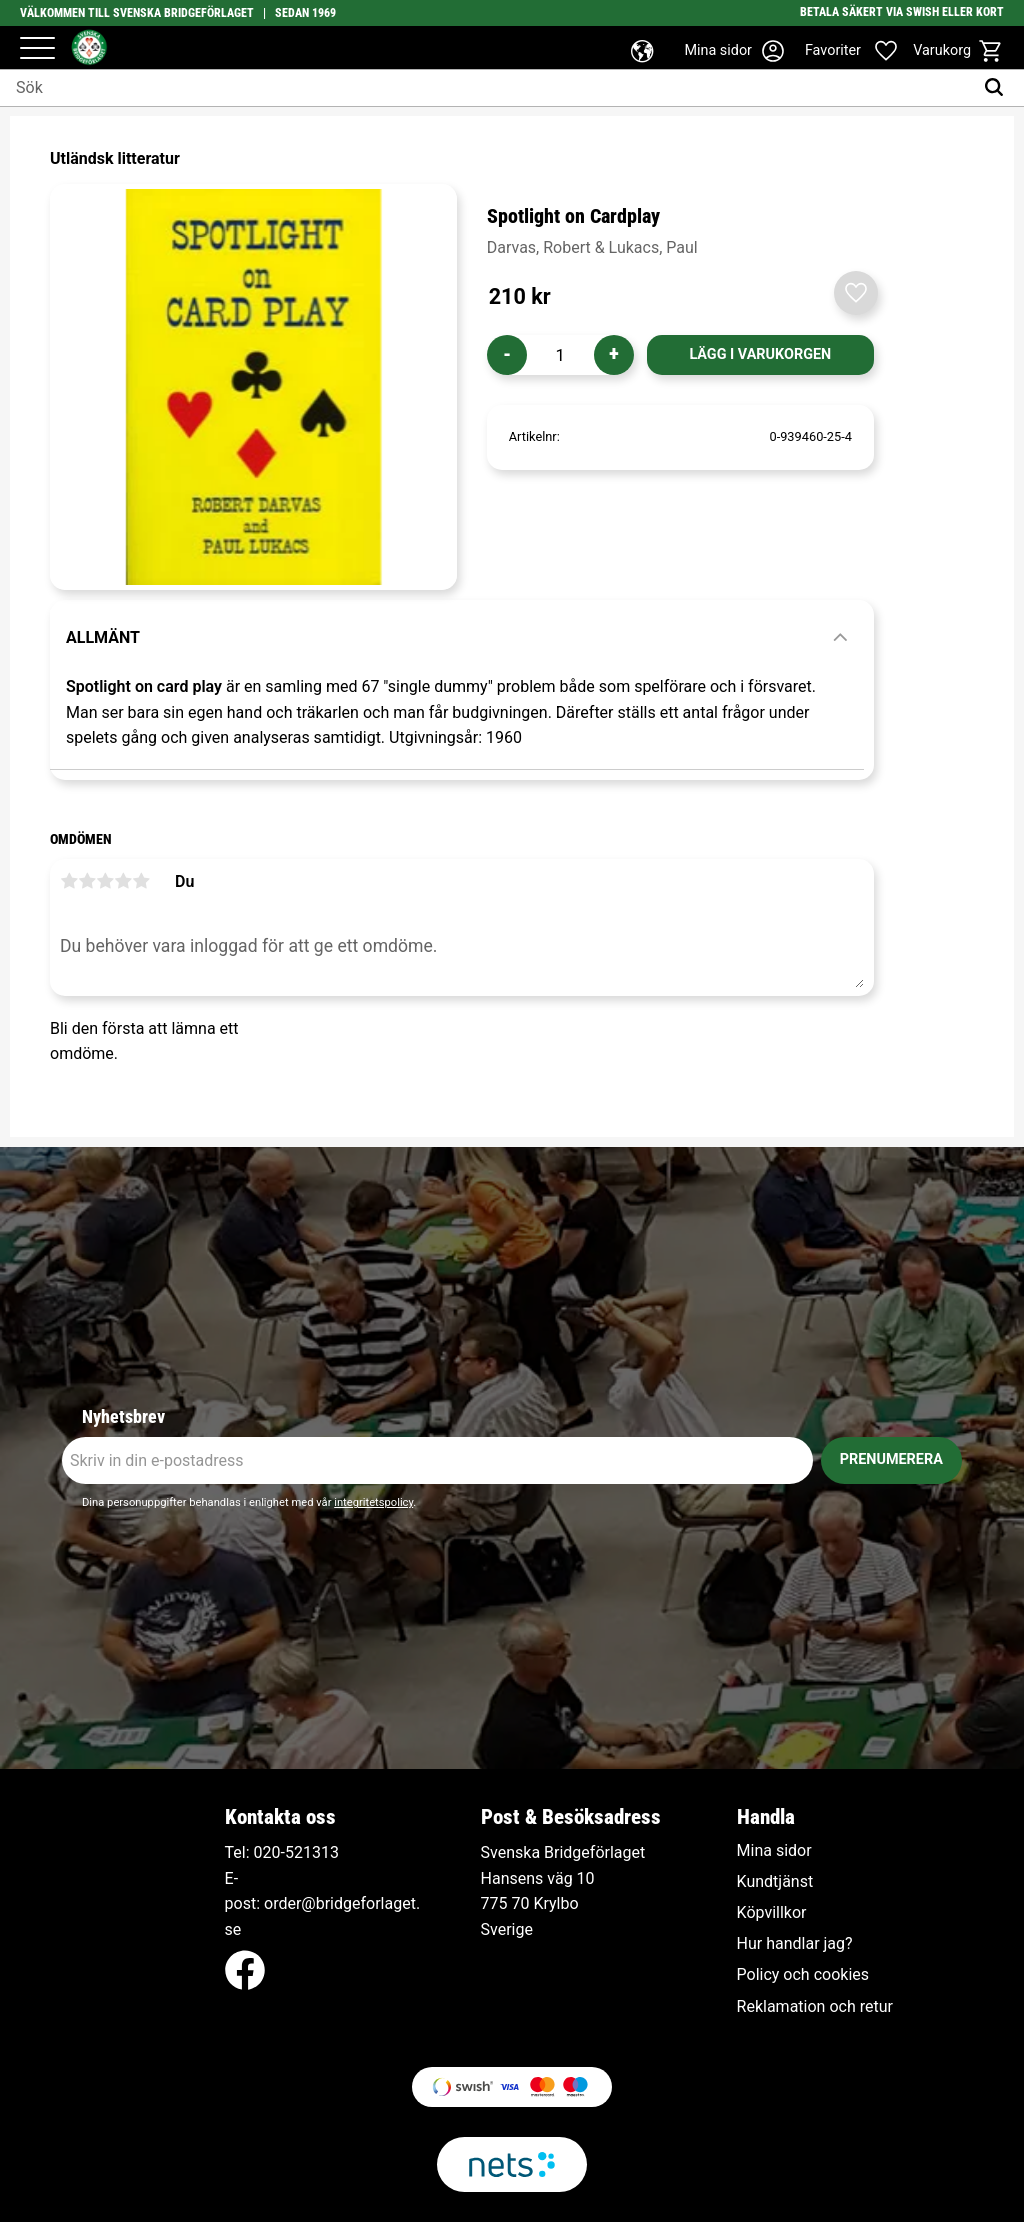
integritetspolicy (373, 1502)
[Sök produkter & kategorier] (486, 88)
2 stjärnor (87, 881)
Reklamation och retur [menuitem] (815, 2007)
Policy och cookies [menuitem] (803, 1975)
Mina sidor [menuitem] (774, 1851)
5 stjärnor (141, 881)
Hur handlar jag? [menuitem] (795, 1944)
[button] (37, 49)
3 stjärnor (105, 881)
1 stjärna (69, 881)
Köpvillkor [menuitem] (772, 1913)
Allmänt (103, 637)
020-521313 (296, 1852)
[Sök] (998, 88)
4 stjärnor (123, 881)
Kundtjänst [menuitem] (775, 1882)
